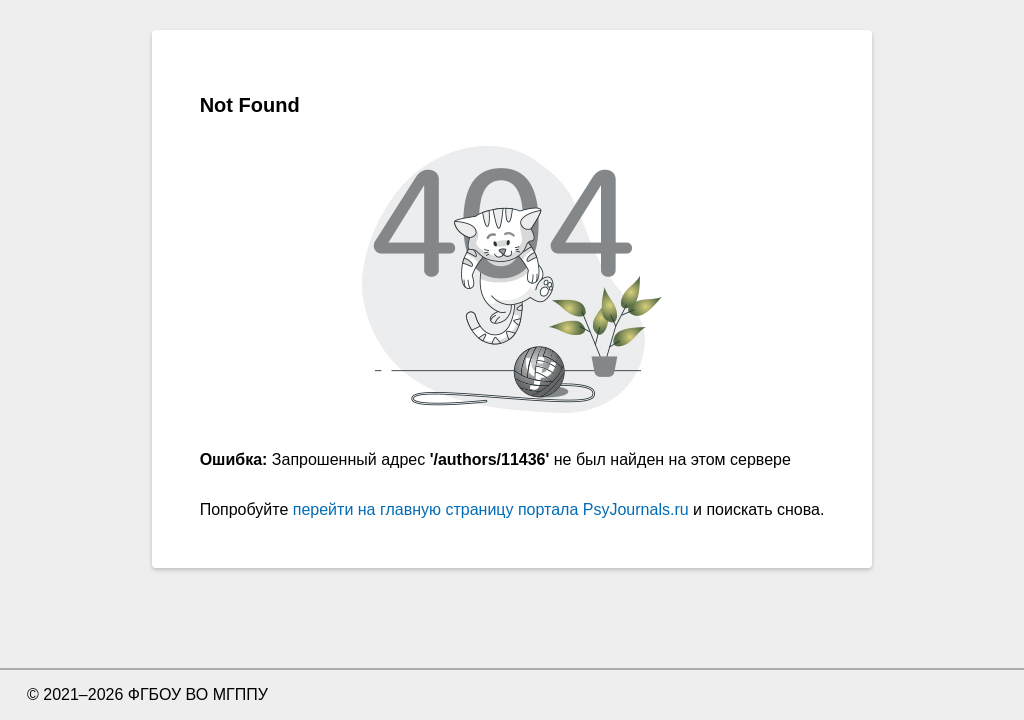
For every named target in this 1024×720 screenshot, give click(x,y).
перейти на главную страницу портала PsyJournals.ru (491, 509)
